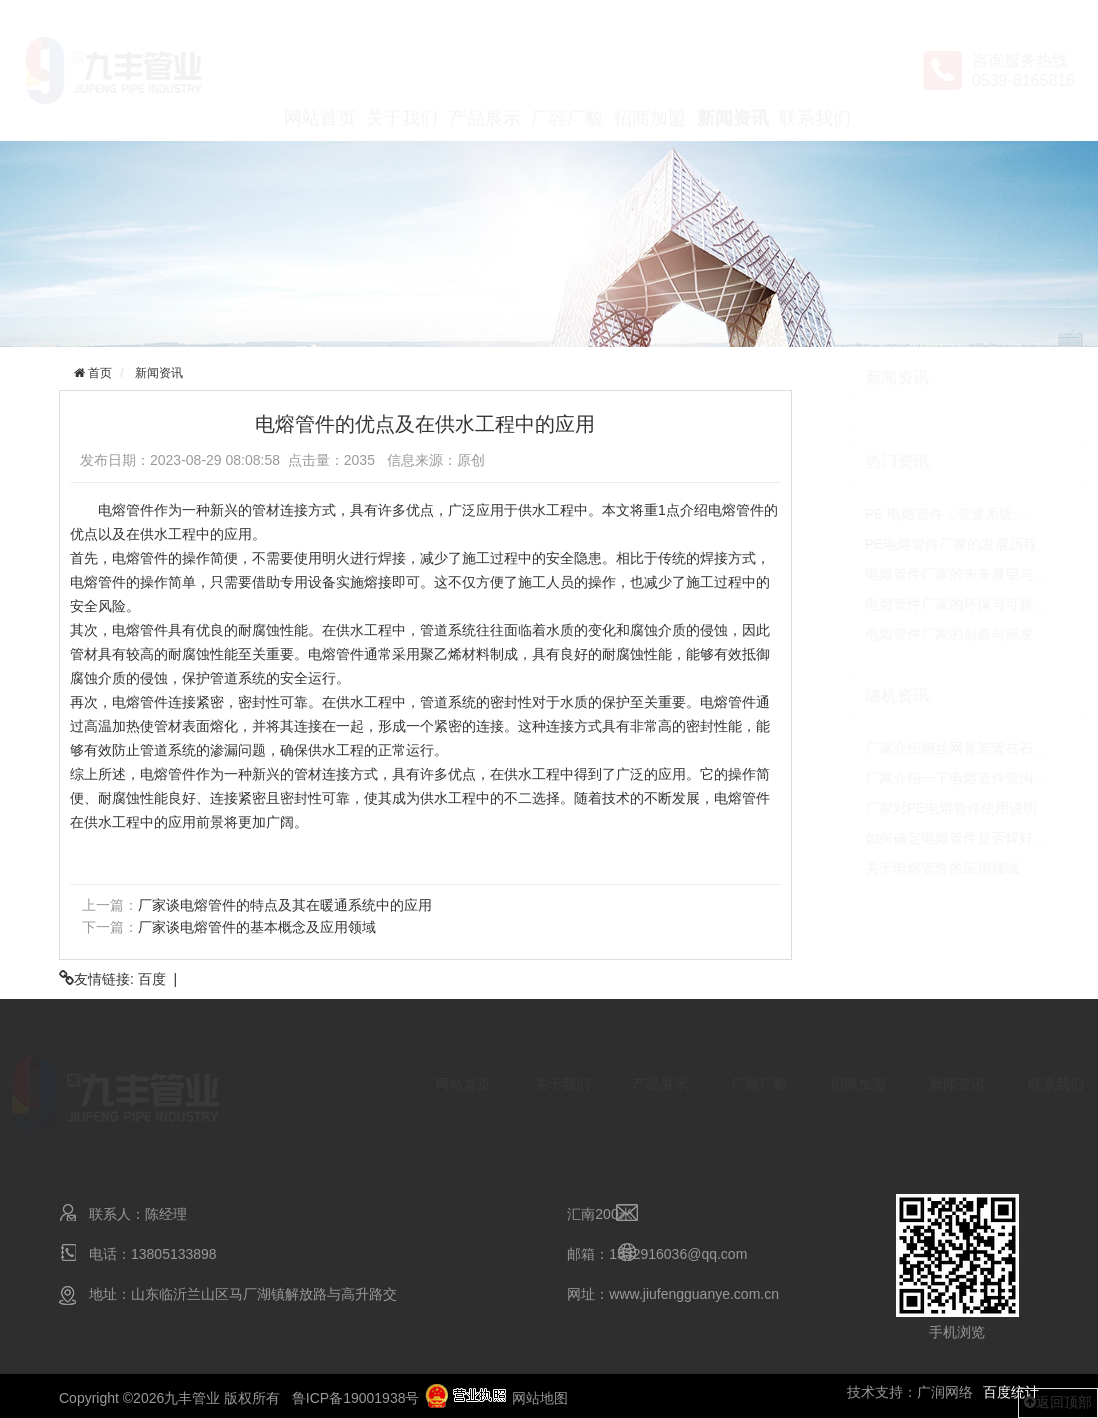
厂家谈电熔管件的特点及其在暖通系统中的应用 (284, 905)
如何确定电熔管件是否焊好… (910, 838)
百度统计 (1011, 1392)
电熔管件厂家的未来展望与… (910, 574)
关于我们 (402, 72)
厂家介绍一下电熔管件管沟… (910, 778)
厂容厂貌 (567, 72)
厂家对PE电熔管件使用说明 (905, 808)
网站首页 (320, 72)
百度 (152, 979)
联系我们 (815, 72)
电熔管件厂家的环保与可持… (910, 604)
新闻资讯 (733, 72)
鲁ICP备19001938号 (356, 1398)
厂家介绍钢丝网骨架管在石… (910, 748)
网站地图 (540, 1398)
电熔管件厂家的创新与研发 (903, 634)
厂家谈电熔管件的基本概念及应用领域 (256, 927)
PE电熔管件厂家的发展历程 (905, 544)
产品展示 (485, 72)
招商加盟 (650, 72)
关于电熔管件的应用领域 (896, 868)
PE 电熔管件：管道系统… (900, 514)
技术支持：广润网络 (910, 1392)
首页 (97, 373)
